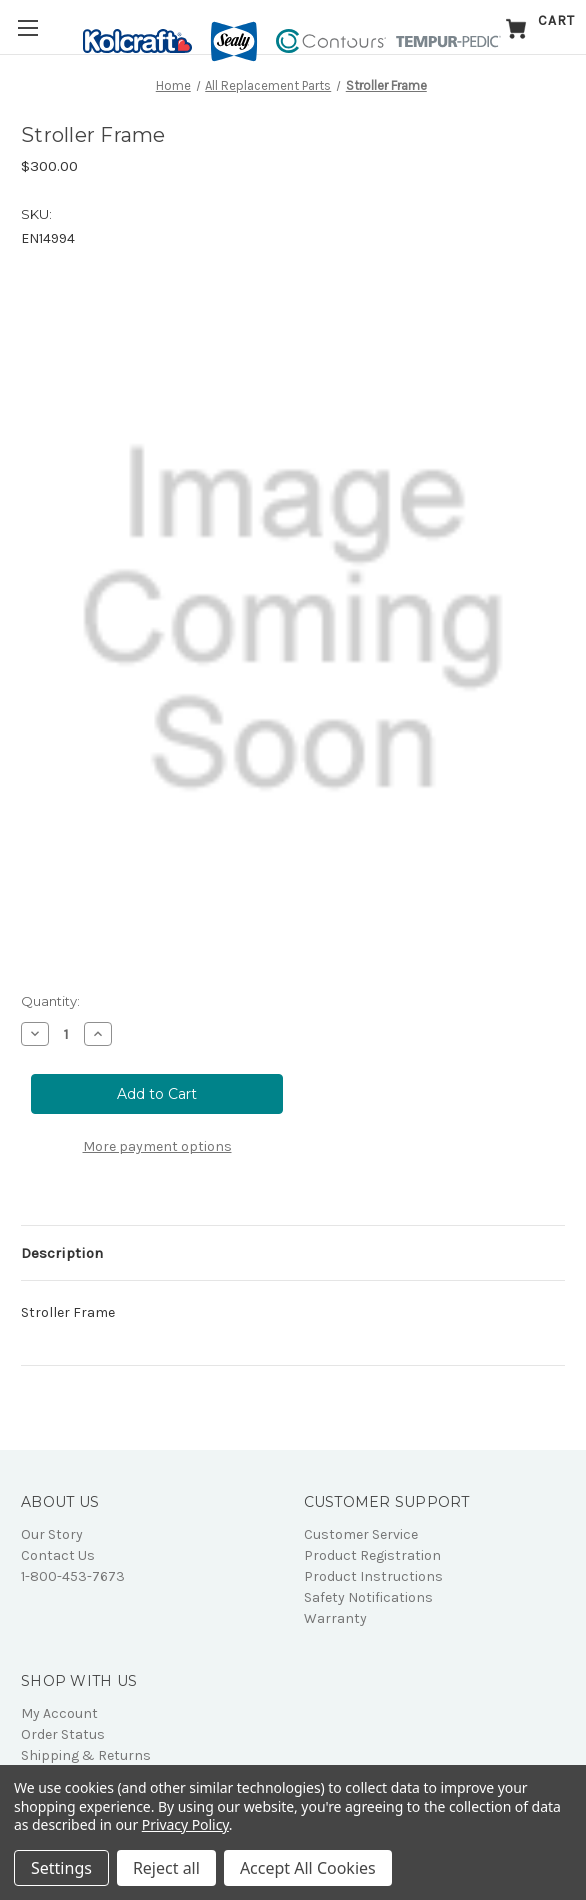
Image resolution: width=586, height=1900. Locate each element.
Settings (61, 1868)
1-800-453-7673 (73, 1576)
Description (62, 1253)
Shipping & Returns (86, 1755)
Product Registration (372, 1555)
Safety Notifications (368, 1597)
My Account (59, 1713)
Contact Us (58, 1555)
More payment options (157, 1146)
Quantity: (50, 1001)
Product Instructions (373, 1576)
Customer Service (361, 1534)
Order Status (63, 1734)
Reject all (166, 1868)
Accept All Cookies (308, 1868)
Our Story (52, 1534)
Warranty (335, 1618)
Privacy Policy (185, 1824)
